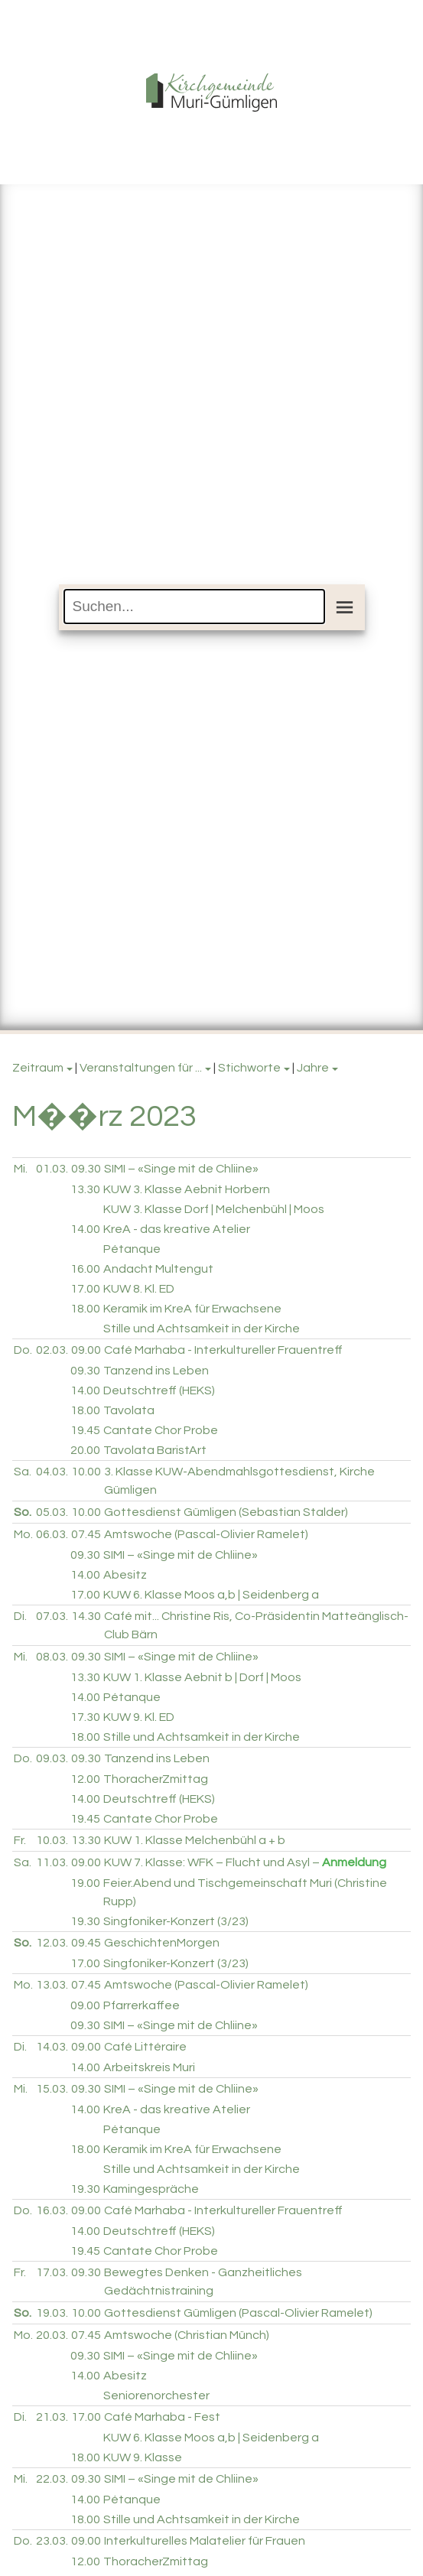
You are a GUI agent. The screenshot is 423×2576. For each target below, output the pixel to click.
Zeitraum (37, 1068)
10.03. (52, 1840)
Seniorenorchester (156, 2395)
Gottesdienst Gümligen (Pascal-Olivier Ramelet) (238, 2313)
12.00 (85, 1779)
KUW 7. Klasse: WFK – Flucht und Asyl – (245, 1862)
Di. (20, 1616)
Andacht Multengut (158, 1269)
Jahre (313, 1068)
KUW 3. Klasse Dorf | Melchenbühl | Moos (213, 1209)
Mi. (21, 1169)
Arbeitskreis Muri (149, 2067)
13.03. (52, 1985)
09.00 (86, 1350)
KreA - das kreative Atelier (176, 1229)
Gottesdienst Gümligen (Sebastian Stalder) (226, 1512)
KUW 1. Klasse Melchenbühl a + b (194, 1840)
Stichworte (249, 1068)
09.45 (86, 1943)
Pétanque (132, 1249)
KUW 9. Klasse (142, 2457)
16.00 (85, 1269)
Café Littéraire (145, 2047)
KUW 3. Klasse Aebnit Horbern (186, 1189)
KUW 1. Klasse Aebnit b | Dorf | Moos (202, 1677)
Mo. (23, 1534)
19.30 (85, 1921)
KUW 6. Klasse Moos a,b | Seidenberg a (211, 1595)
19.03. (52, 2313)
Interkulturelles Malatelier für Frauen (204, 2541)
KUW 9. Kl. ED (138, 1717)
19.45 (85, 1430)
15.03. (52, 2089)
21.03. (52, 2417)
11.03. (52, 1862)
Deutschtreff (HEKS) (159, 1390)
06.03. (52, 1534)
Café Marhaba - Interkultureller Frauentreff (223, 1350)
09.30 (86, 1169)
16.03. (52, 2210)
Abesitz (125, 1575)
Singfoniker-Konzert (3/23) (176, 1921)
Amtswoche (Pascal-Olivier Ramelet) (206, 1534)
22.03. (52, 2479)
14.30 (86, 1616)
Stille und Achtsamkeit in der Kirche (201, 1328)
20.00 (85, 1450)
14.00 (85, 1229)
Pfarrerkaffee (141, 2005)
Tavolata (129, 1410)
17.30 (85, 1717)
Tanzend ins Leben (156, 1370)
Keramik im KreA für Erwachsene (192, 1309)
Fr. (20, 1840)
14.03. (52, 2047)
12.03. (52, 1943)
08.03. (52, 1657)
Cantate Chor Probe (160, 1430)
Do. (23, 1350)
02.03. (52, 1350)
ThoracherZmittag (155, 1779)
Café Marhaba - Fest (162, 2417)
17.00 (85, 1289)
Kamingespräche (151, 2189)
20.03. (52, 2335)
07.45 (86, 1534)
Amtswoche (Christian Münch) (186, 2335)
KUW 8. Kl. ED (138, 1289)
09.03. (52, 1758)
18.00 (85, 1309)
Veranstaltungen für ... (141, 1068)
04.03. (52, 1471)
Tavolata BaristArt (155, 1450)
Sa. (22, 1471)
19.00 (85, 1883)
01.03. (52, 1169)
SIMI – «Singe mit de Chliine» (181, 1169)
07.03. (52, 1616)
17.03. (52, 2272)
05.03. (52, 1512)
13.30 (85, 1189)
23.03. (52, 2541)
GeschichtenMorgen (162, 1943)
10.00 (86, 1471)
